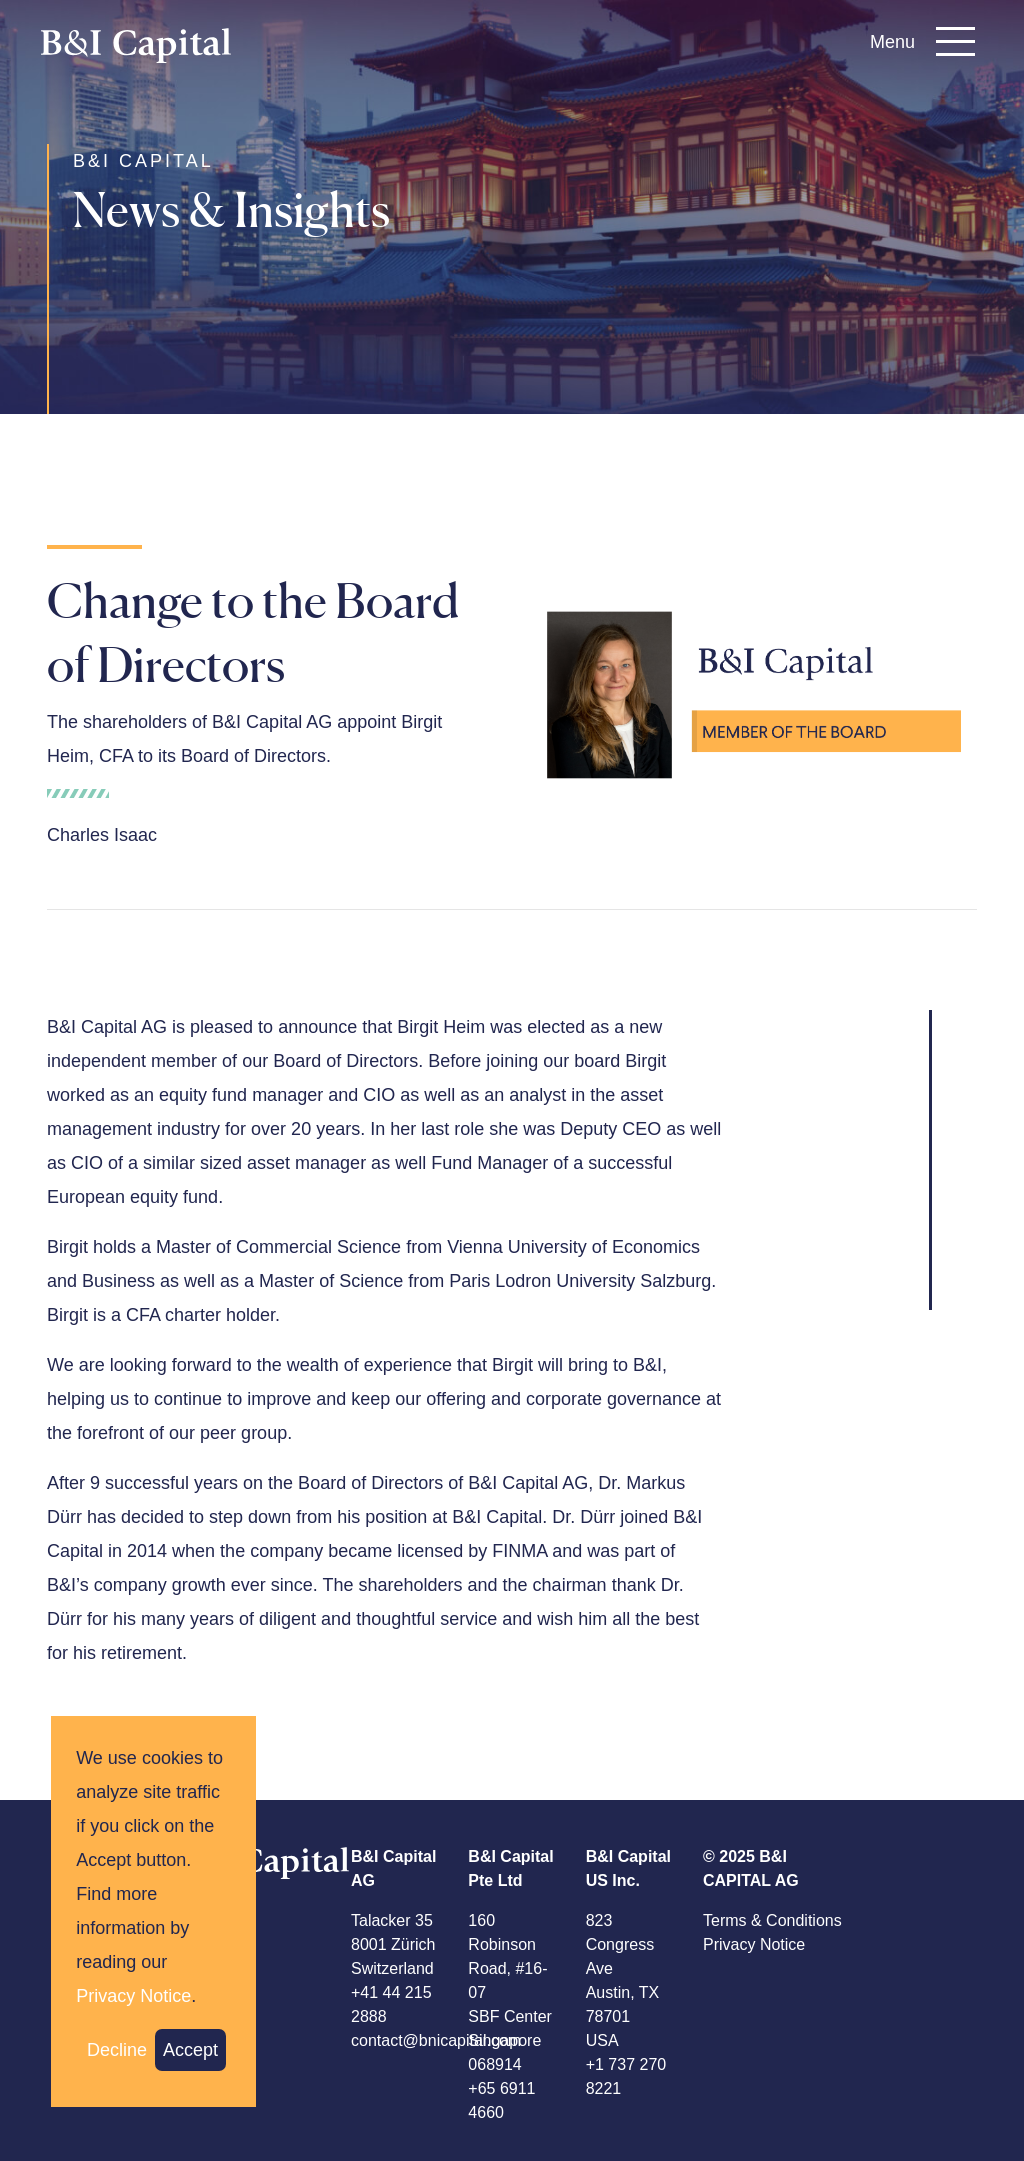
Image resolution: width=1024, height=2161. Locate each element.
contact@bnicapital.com (436, 2040)
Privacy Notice (754, 1944)
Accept (190, 2050)
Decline (117, 2050)
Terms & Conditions (772, 1920)
